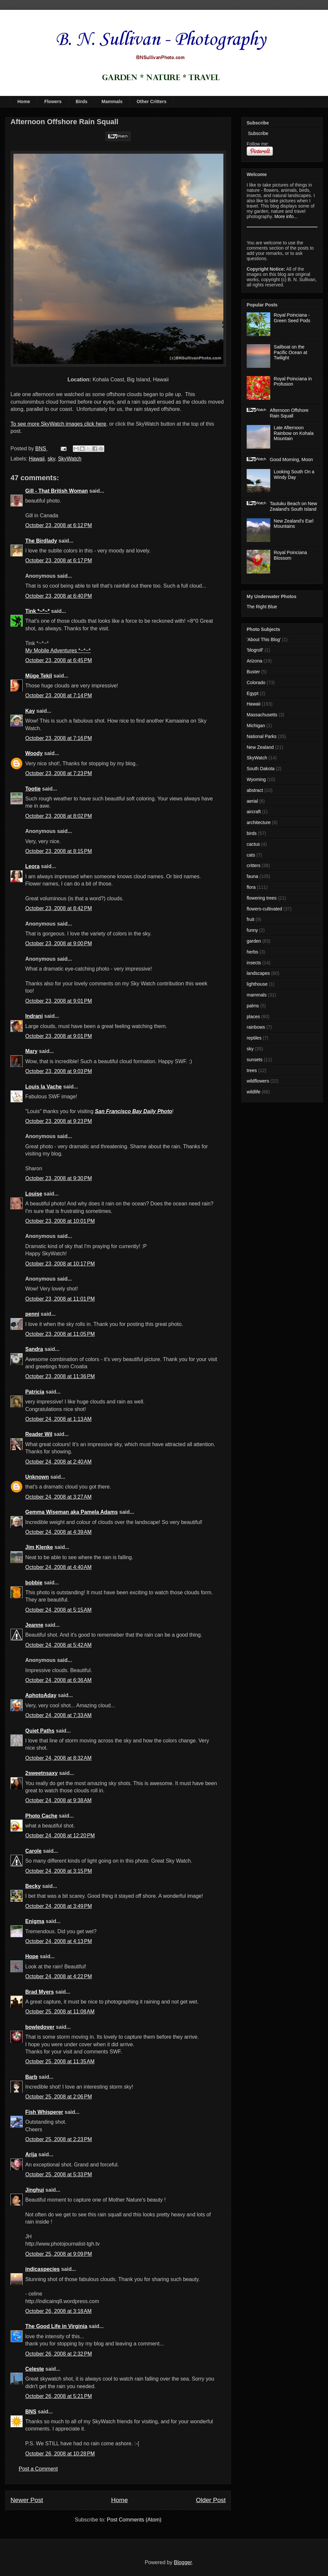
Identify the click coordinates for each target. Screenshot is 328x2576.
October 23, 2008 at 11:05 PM (60, 1334)
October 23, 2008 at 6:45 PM (58, 660)
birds (251, 833)
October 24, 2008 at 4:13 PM (58, 1941)
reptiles (254, 1038)
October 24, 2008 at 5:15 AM (58, 1610)
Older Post (211, 2500)
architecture (259, 822)
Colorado (256, 682)
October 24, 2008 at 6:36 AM (58, 1680)
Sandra (34, 1349)
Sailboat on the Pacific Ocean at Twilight (290, 352)
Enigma (34, 1921)
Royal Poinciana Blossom (290, 555)
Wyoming (256, 779)
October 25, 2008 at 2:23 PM (58, 2139)
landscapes (258, 973)
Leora (32, 866)
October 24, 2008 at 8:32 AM (58, 1758)
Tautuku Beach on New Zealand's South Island (293, 506)
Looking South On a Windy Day (294, 474)
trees (252, 1070)
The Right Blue (262, 606)
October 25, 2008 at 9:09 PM (58, 2254)
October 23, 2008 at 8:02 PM (58, 816)
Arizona (254, 660)
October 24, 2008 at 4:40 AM (58, 1567)
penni (32, 1314)
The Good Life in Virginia (56, 2326)
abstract (255, 790)
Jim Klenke (39, 1547)
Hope (31, 1956)
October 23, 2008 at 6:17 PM (58, 560)
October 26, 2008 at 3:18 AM (58, 2311)
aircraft (254, 811)
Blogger (183, 2562)
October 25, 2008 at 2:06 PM (58, 2096)
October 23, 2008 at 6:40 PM (58, 596)
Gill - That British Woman (56, 491)
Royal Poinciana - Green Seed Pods (292, 317)
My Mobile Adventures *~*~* (58, 650)
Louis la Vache (43, 1086)
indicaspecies (42, 2269)
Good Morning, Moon (291, 459)
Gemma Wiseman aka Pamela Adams (71, 1512)
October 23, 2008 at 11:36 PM (60, 1376)
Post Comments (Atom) (134, 2519)
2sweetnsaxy (41, 1773)
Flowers (53, 101)
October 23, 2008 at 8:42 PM (58, 908)
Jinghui (34, 2190)
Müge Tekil (38, 676)
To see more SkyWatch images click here (58, 424)
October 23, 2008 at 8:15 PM (58, 851)
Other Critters (151, 101)
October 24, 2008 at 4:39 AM (58, 1532)
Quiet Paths (39, 1731)
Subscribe (257, 133)
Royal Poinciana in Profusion (293, 381)
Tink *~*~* (37, 611)
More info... (286, 216)
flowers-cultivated (264, 908)
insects (254, 962)
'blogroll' (255, 650)
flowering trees (262, 898)
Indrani (34, 1016)
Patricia (34, 1392)
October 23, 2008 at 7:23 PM (58, 773)
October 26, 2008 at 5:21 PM (58, 2396)
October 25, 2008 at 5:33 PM (58, 2174)
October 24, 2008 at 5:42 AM (58, 1645)
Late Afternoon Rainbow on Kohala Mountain (294, 433)
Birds (82, 101)
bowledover (39, 2027)
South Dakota (261, 768)
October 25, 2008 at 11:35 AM (59, 2061)
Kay (30, 711)
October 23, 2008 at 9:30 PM (58, 1178)
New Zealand (260, 747)
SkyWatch (69, 458)
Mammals (112, 101)
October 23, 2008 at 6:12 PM (58, 525)
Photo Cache (41, 1816)
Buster (253, 671)
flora (251, 887)
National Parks (262, 736)
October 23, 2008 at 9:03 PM (58, 1071)
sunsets (254, 1059)
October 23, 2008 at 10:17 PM (60, 1263)
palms (253, 1005)
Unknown (37, 1477)
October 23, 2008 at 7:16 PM (58, 738)
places (253, 1016)
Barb (31, 2077)
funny (252, 930)
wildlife (253, 1091)
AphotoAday (40, 1695)
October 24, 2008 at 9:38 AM (58, 1800)
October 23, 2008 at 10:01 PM (60, 1221)
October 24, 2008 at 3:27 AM (58, 1497)
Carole (33, 1851)
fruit (250, 919)
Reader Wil (38, 1434)
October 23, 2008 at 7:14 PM (58, 695)
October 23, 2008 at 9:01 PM (58, 1001)
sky (51, 458)
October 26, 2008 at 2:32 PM (58, 2354)
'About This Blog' (264, 639)
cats (251, 855)
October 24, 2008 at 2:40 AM (58, 1462)
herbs (252, 951)
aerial (252, 801)
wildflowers (258, 1081)
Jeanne (34, 1625)
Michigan (256, 725)
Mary (31, 1051)
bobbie (33, 1582)
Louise (33, 1194)
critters (253, 865)
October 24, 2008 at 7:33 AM (58, 1715)
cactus (253, 844)
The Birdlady (41, 541)
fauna (252, 876)
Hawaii (37, 458)
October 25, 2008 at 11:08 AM (59, 2011)
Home (23, 101)
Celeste (34, 2369)
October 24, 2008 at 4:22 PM (58, 1976)
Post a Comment (38, 2469)
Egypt (252, 693)
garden (254, 941)
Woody (34, 753)
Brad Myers (39, 1992)
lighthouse (257, 984)
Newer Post (26, 2500)
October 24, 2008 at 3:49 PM (58, 1906)
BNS (30, 2411)
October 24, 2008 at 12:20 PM (60, 1835)
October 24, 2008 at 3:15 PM (58, 1871)
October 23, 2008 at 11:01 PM (60, 1299)
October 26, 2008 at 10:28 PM (60, 2453)
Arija (31, 2154)
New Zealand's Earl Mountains (294, 523)
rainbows (256, 1027)
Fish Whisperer (44, 2112)
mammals (257, 994)
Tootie (33, 789)
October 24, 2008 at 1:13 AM (58, 1419)
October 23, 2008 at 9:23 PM (58, 1121)
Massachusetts (262, 714)
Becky (33, 1886)
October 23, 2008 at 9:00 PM (58, 943)
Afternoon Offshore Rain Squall (289, 413)
